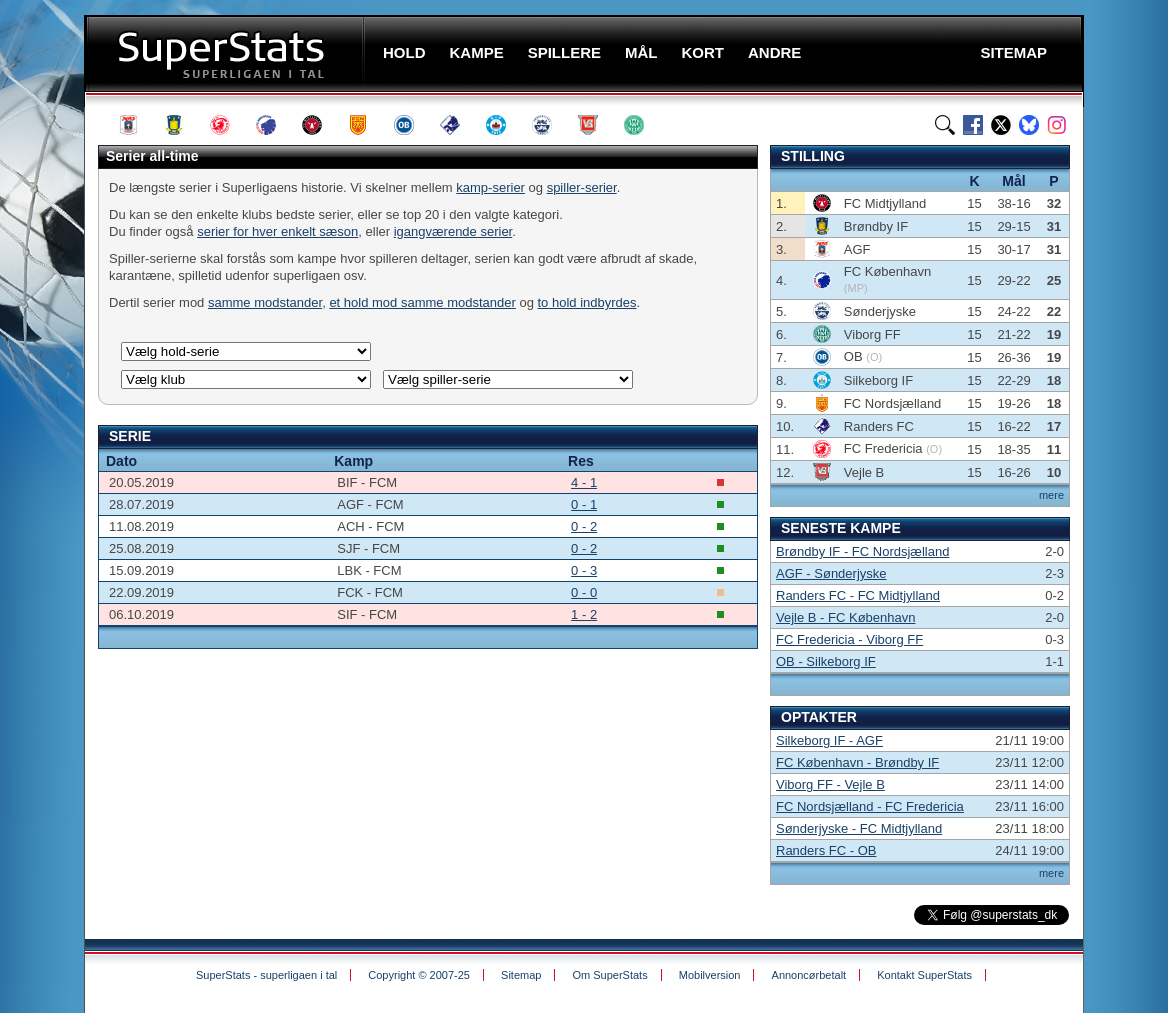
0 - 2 (584, 526)
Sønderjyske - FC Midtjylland (859, 828)
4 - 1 (584, 482)
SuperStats (226, 53)
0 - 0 (584, 592)
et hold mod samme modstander (422, 302)
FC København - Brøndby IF (857, 762)
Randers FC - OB (826, 850)
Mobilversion (710, 975)
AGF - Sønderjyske (831, 573)
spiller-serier (582, 187)
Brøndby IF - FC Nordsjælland (862, 551)
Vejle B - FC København (845, 617)
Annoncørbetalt (809, 975)
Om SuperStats (609, 975)
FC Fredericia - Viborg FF (849, 639)
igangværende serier (453, 231)
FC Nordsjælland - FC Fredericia (870, 806)
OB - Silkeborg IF (826, 661)
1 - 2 (584, 614)
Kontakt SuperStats (924, 975)
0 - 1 (584, 504)
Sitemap (521, 975)
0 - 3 (584, 570)
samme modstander (265, 302)
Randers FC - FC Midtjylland (858, 595)
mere (1051, 495)
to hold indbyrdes (587, 302)
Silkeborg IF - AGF (829, 740)
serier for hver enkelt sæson (277, 231)
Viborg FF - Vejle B (830, 784)
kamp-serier (490, 187)
